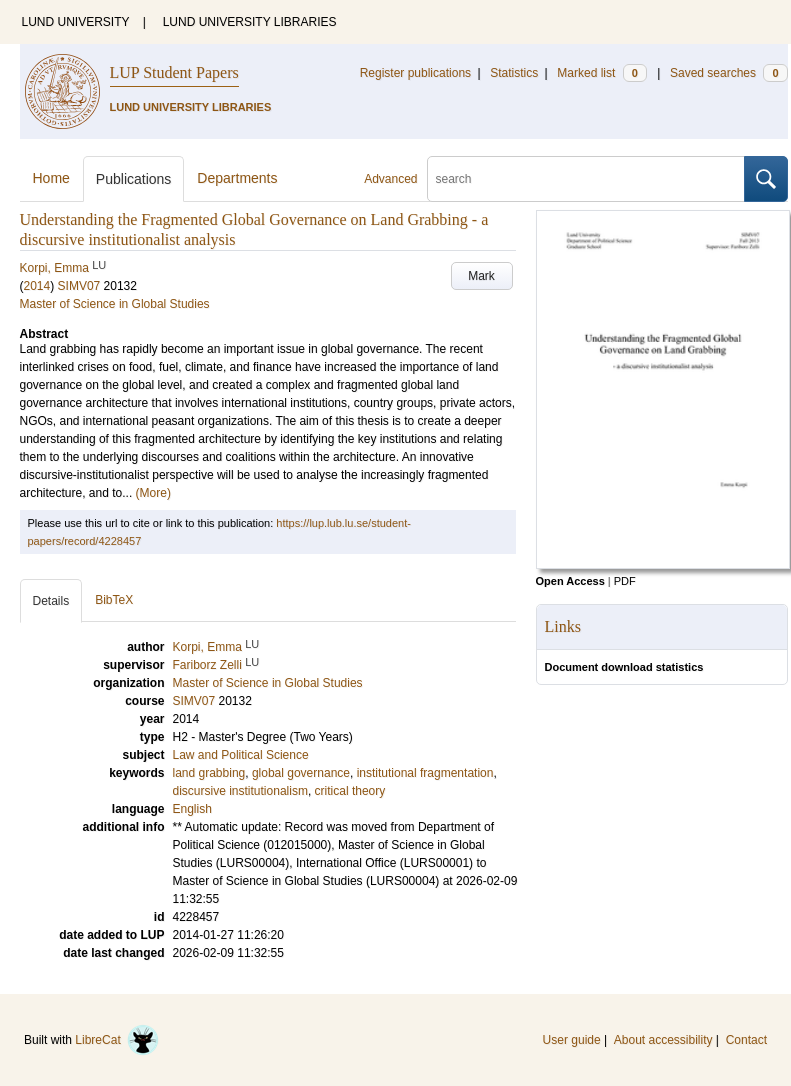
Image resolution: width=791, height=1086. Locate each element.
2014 (37, 286)
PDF (625, 581)
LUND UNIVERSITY (76, 22)
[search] (586, 179)
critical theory (350, 791)
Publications (134, 179)
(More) (153, 493)
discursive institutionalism (240, 791)
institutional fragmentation (425, 773)
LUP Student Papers (174, 72)
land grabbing (209, 773)
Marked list (601, 73)
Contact (746, 1040)
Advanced (390, 179)
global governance (301, 773)
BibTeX (114, 600)
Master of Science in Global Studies (115, 304)
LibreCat (117, 1040)
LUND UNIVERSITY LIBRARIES (250, 22)
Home (51, 178)
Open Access (570, 581)
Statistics (514, 73)
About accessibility (663, 1040)
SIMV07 (79, 286)
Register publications (415, 73)
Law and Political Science (241, 755)
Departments (237, 178)
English (192, 809)
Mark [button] (481, 276)
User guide (572, 1040)
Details (51, 601)
